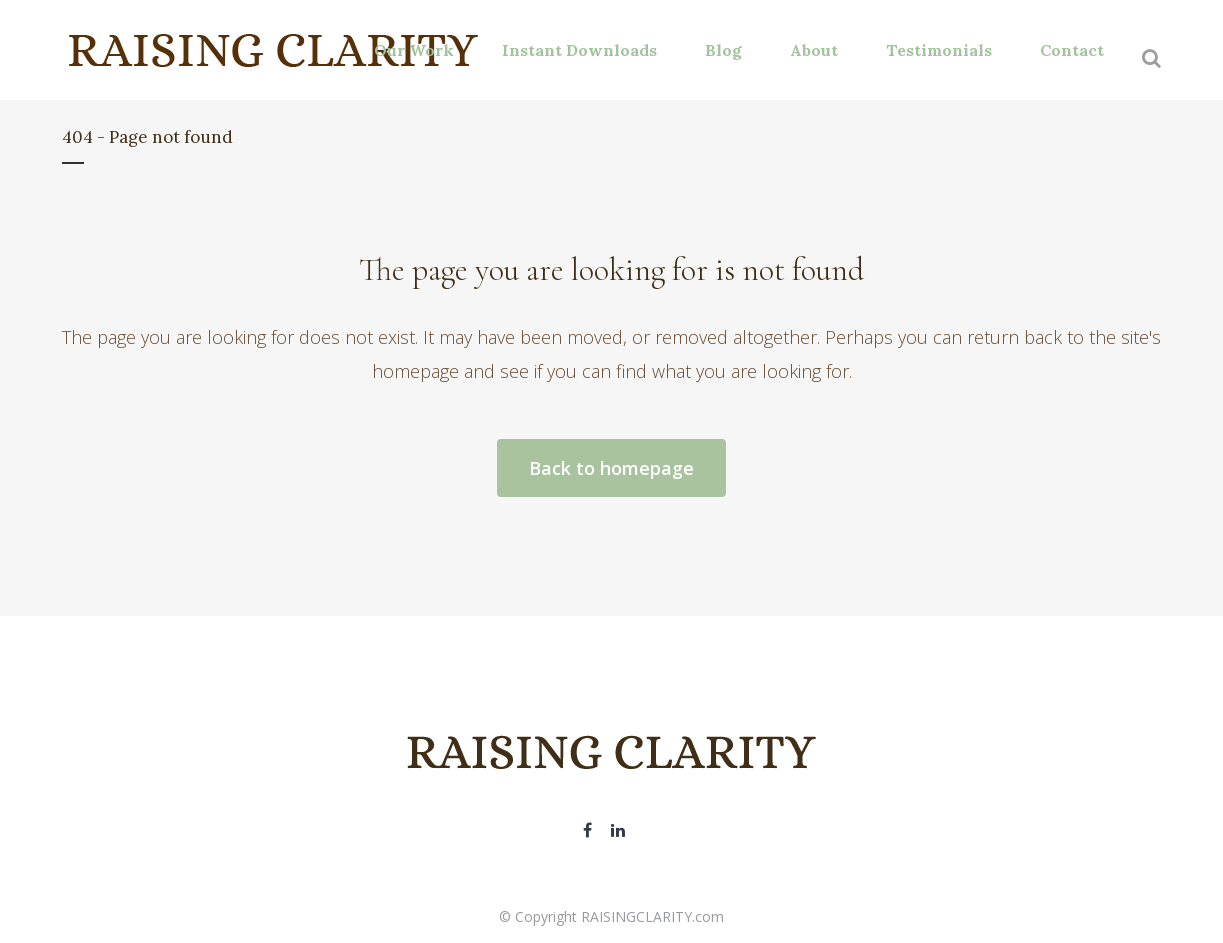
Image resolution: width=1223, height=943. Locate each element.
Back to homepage (611, 468)
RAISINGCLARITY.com (652, 916)
